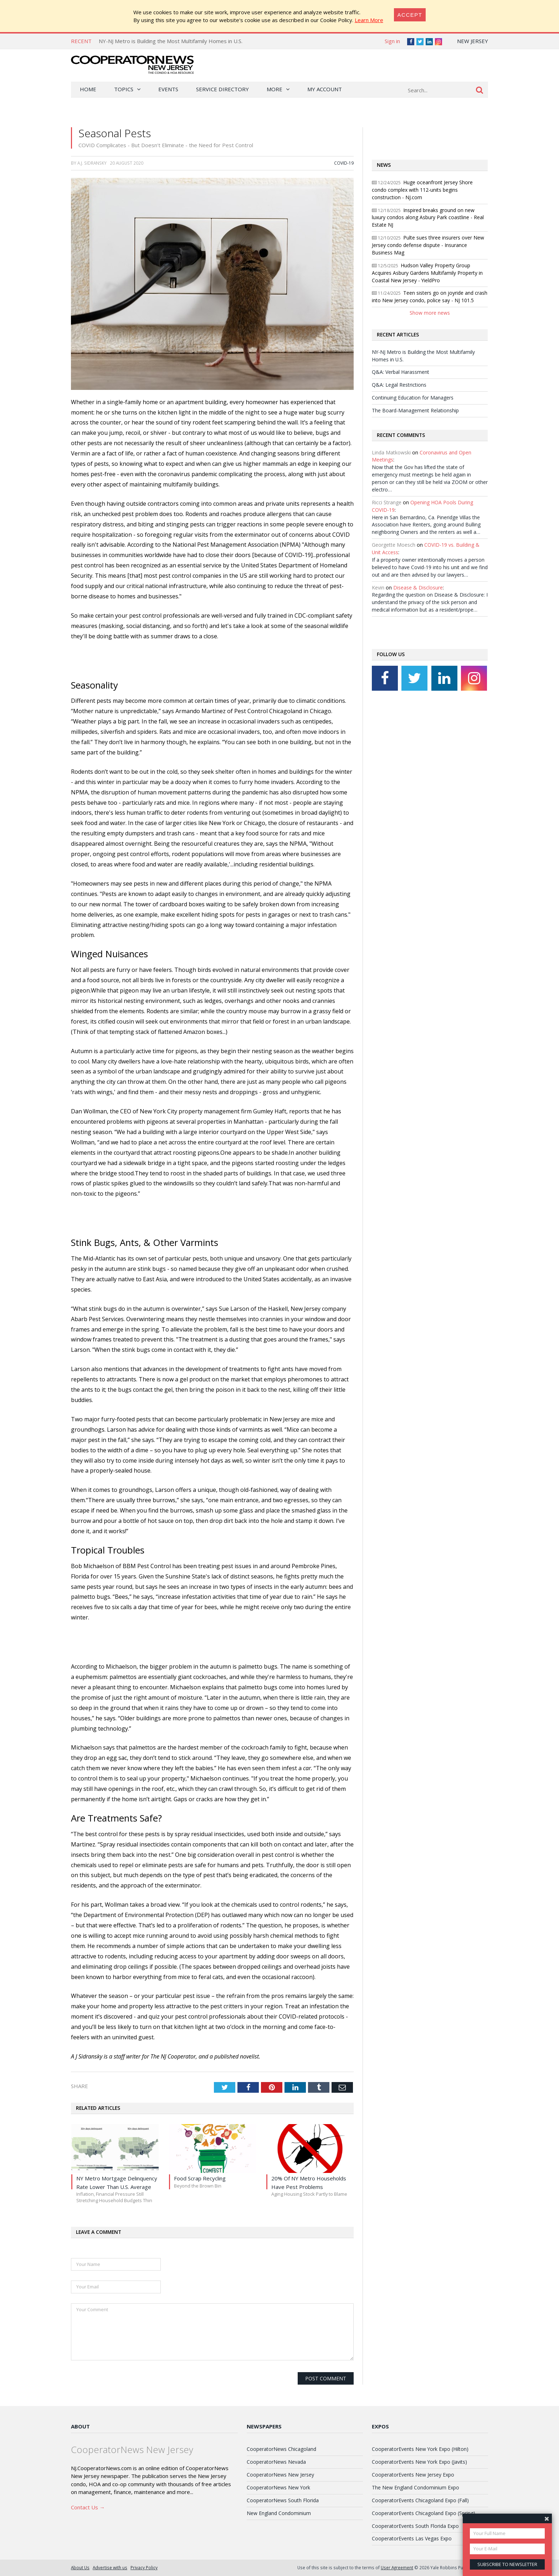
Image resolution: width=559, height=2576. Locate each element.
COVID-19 (344, 163)
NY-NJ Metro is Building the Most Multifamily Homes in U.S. (170, 41)
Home (88, 89)
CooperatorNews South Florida (283, 2500)
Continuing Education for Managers (412, 397)
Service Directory (222, 89)
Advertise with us (110, 2567)
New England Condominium (279, 2513)
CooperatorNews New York (278, 2487)
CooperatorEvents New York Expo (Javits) (419, 2461)
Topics (123, 89)
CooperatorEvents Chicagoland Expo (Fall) (420, 2500)
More (274, 89)
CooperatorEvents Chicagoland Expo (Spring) (423, 2513)
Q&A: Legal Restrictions (399, 384)
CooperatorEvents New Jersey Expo (413, 2474)
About (80, 2426)
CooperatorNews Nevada (276, 2461)
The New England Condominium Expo (415, 2487)
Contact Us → (88, 2507)
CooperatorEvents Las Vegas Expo (412, 2538)
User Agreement (397, 2567)
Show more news (430, 312)
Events (168, 89)
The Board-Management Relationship (415, 410)
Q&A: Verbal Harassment (400, 372)
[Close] (410, 14)
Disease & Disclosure (418, 587)
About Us (80, 2567)
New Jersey (472, 41)
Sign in (392, 41)
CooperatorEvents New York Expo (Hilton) (420, 2449)
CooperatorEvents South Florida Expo (415, 2526)
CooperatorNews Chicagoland (281, 2449)
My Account (324, 89)
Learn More (369, 20)
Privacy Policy (144, 2567)
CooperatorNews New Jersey (280, 2474)
